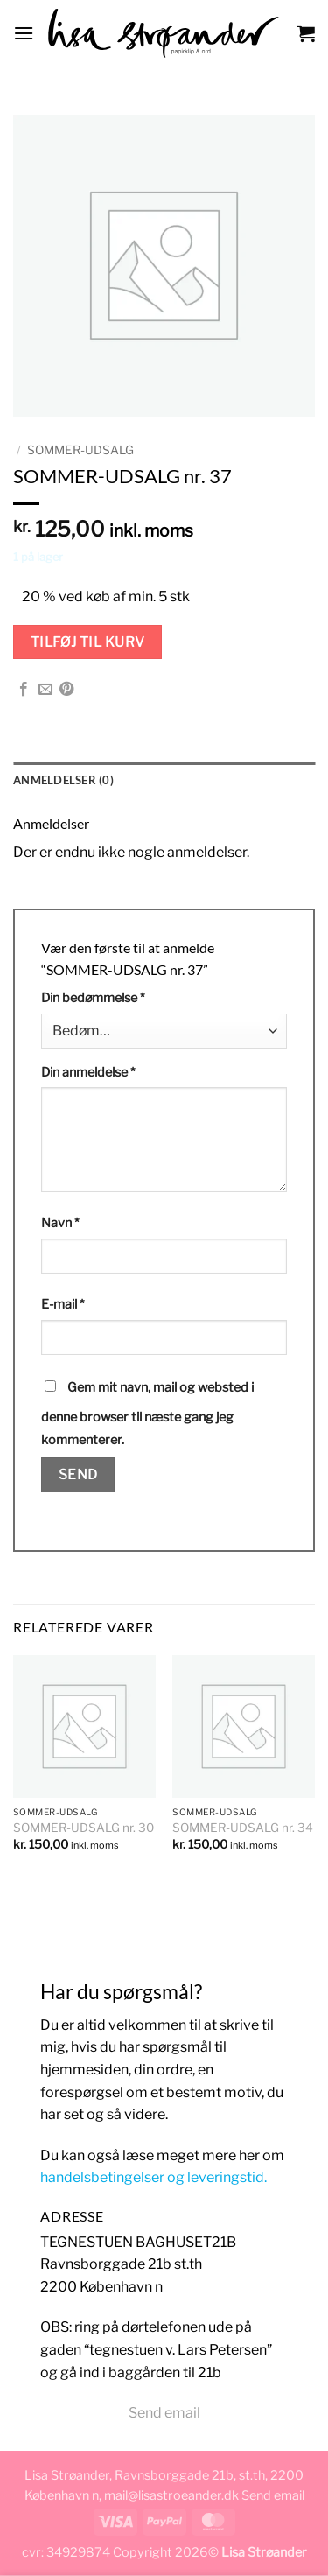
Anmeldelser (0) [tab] (63, 780)
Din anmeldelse (88, 1072)
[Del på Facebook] (24, 690)
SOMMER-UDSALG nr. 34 (242, 1828)
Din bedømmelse (92, 998)
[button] (23, 32)
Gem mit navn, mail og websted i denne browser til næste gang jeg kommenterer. (147, 1413)
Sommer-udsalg (80, 450)
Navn (60, 1223)
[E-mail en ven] (45, 690)
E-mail (62, 1304)
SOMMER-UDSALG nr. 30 (83, 1828)
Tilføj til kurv (88, 642)
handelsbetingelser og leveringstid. (153, 2177)
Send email (164, 2412)
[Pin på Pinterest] (66, 690)
